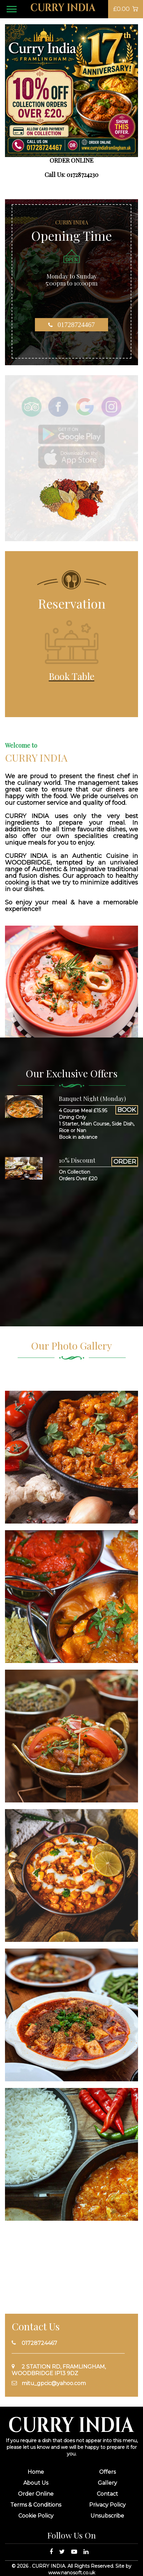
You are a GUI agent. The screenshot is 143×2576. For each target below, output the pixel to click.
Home (36, 2472)
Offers (107, 2472)
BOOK (126, 1110)
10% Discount (77, 1160)
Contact (107, 2494)
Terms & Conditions (35, 2505)
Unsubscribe (107, 2516)
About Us (35, 2483)
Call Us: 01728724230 (71, 175)
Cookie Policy (36, 2516)
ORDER (124, 1161)
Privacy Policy (107, 2505)
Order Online (36, 2494)
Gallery (107, 2483)
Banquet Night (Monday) (92, 1099)
